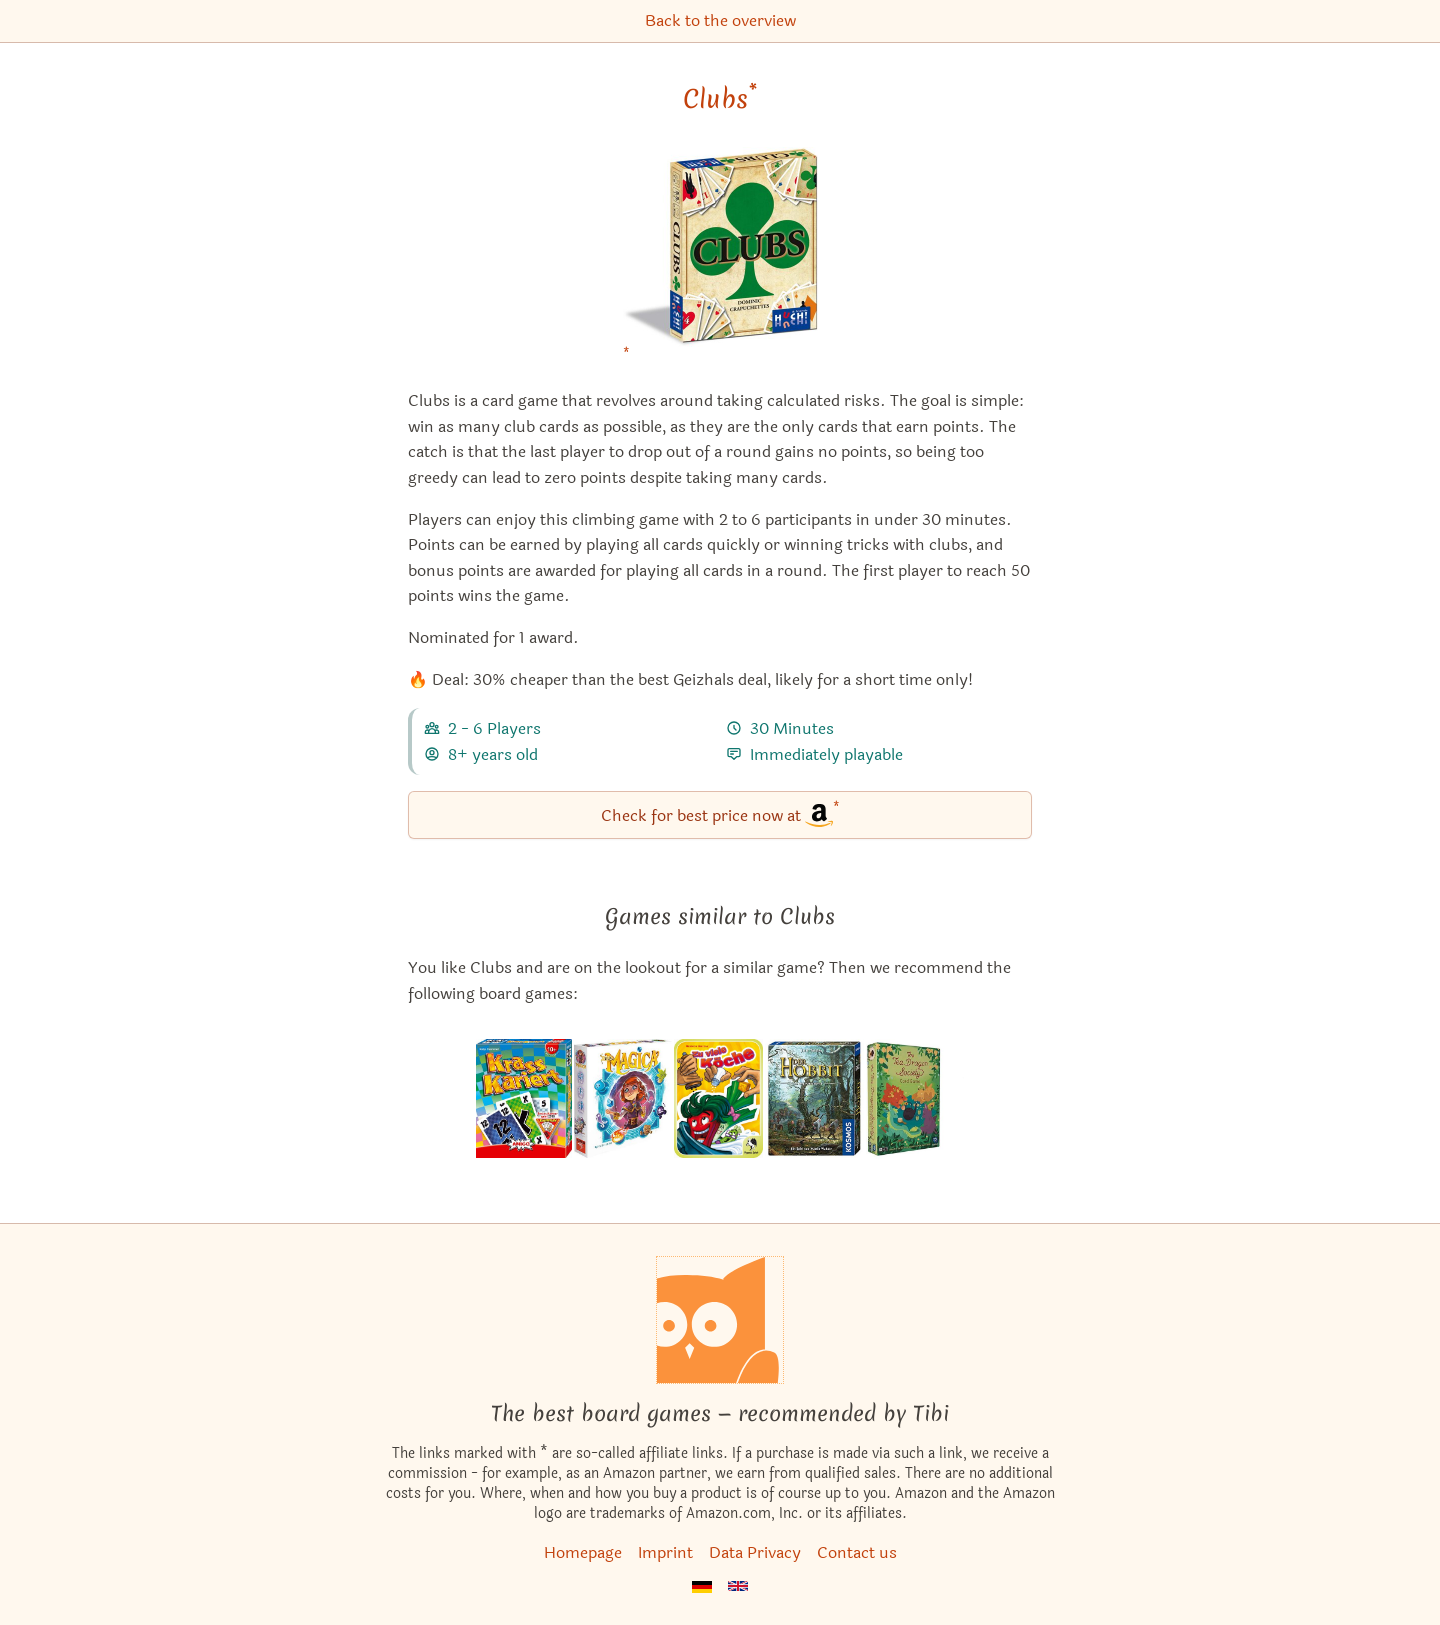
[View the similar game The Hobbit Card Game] (814, 1099)
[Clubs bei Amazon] (720, 259)
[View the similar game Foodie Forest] (718, 1099)
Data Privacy (755, 1552)
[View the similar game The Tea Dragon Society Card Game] (915, 1099)
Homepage (583, 1552)
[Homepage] (720, 1320)
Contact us (857, 1552)
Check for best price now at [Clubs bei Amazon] (720, 813)
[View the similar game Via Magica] (623, 1099)
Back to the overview (720, 20)
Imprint (665, 1552)
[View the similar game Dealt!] (524, 1099)
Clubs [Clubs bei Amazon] (720, 99)
